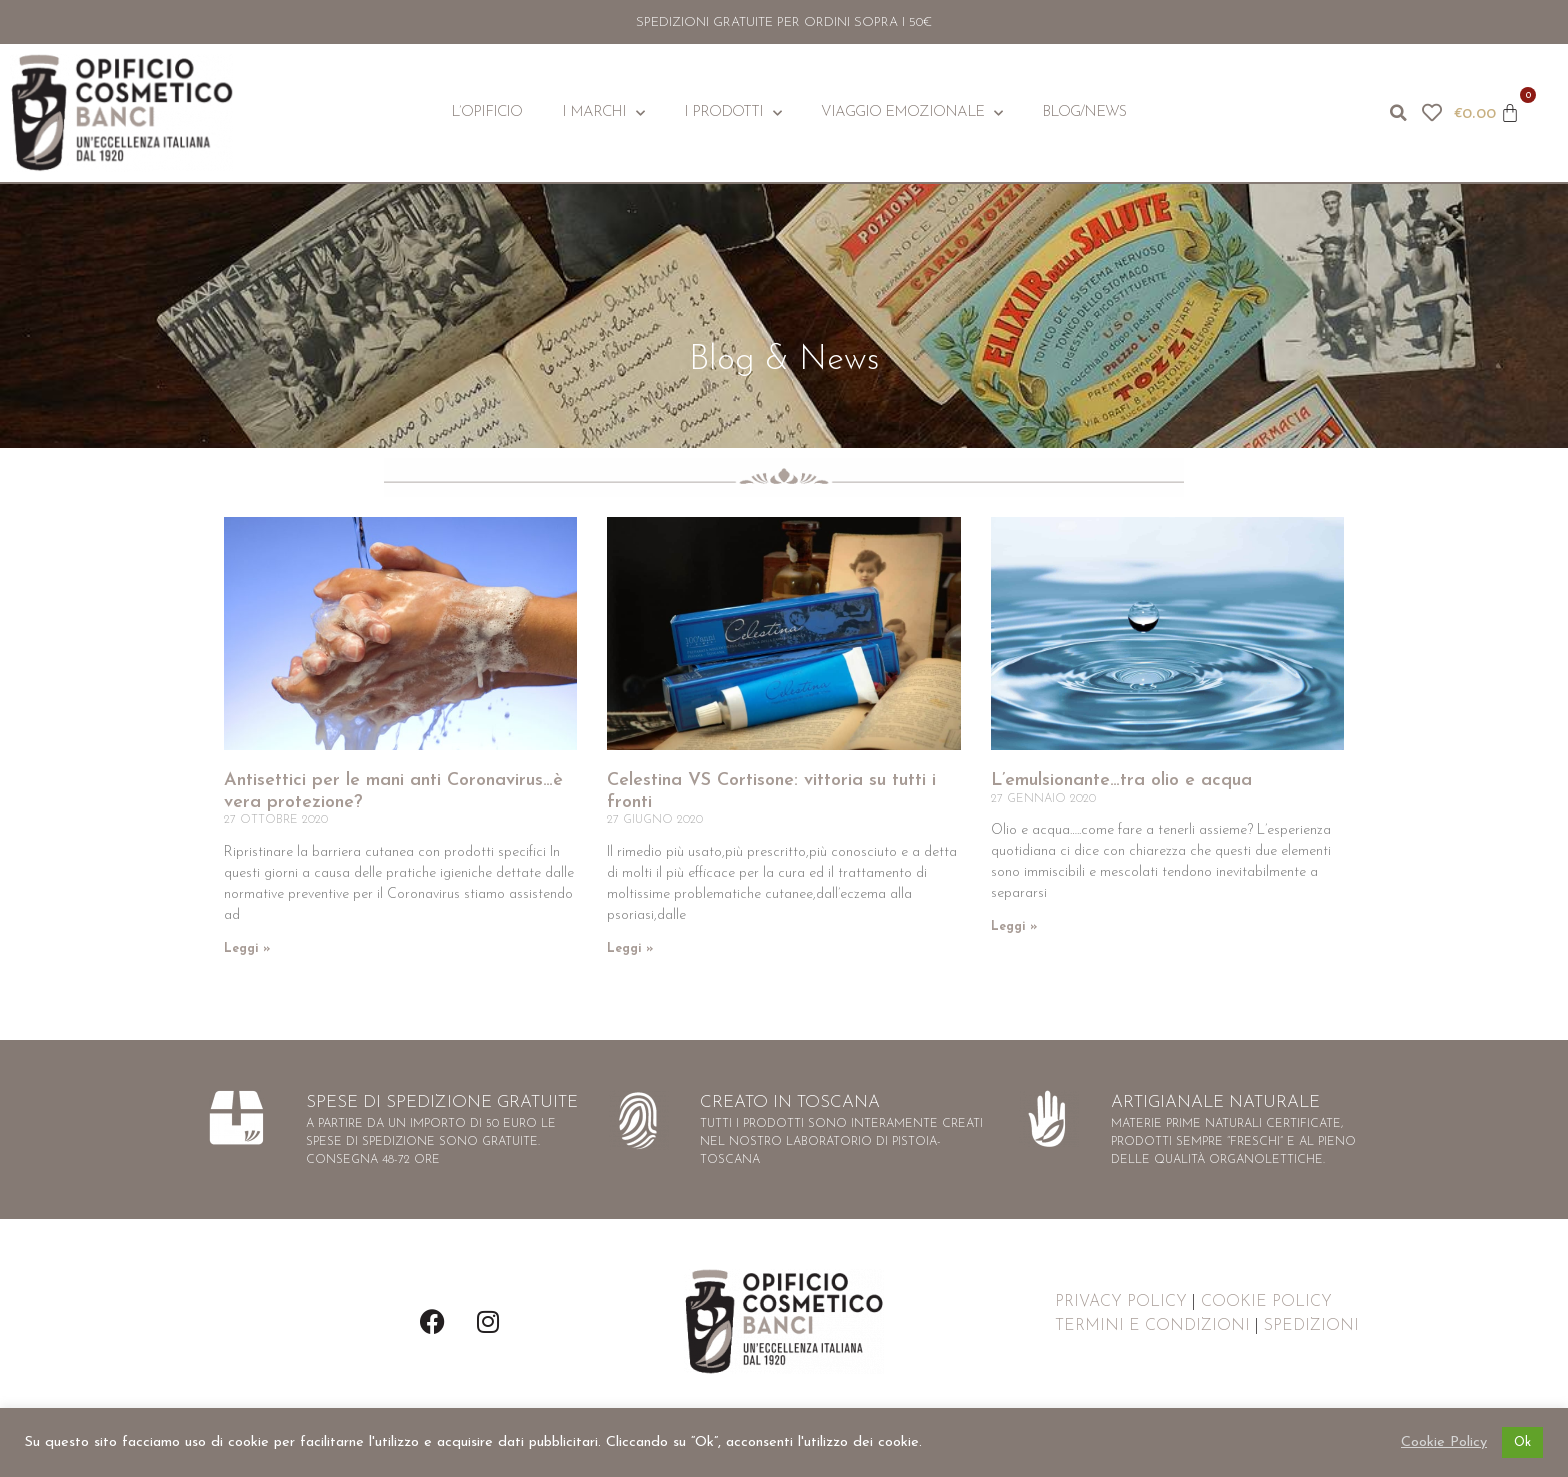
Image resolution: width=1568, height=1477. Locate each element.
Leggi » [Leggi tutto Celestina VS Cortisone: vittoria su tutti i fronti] (630, 949)
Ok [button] (1522, 1442)
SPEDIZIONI (1311, 1326)
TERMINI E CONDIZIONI (1152, 1326)
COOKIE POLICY (1266, 1302)
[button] (1398, 113)
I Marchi (603, 113)
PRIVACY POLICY (1121, 1302)
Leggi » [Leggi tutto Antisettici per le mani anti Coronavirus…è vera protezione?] (247, 949)
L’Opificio (486, 112)
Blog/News (1084, 112)
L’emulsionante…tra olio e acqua (1121, 780)
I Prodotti (732, 113)
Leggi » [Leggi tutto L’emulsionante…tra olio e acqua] (1014, 927)
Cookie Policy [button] (1444, 1442)
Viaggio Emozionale (911, 113)
